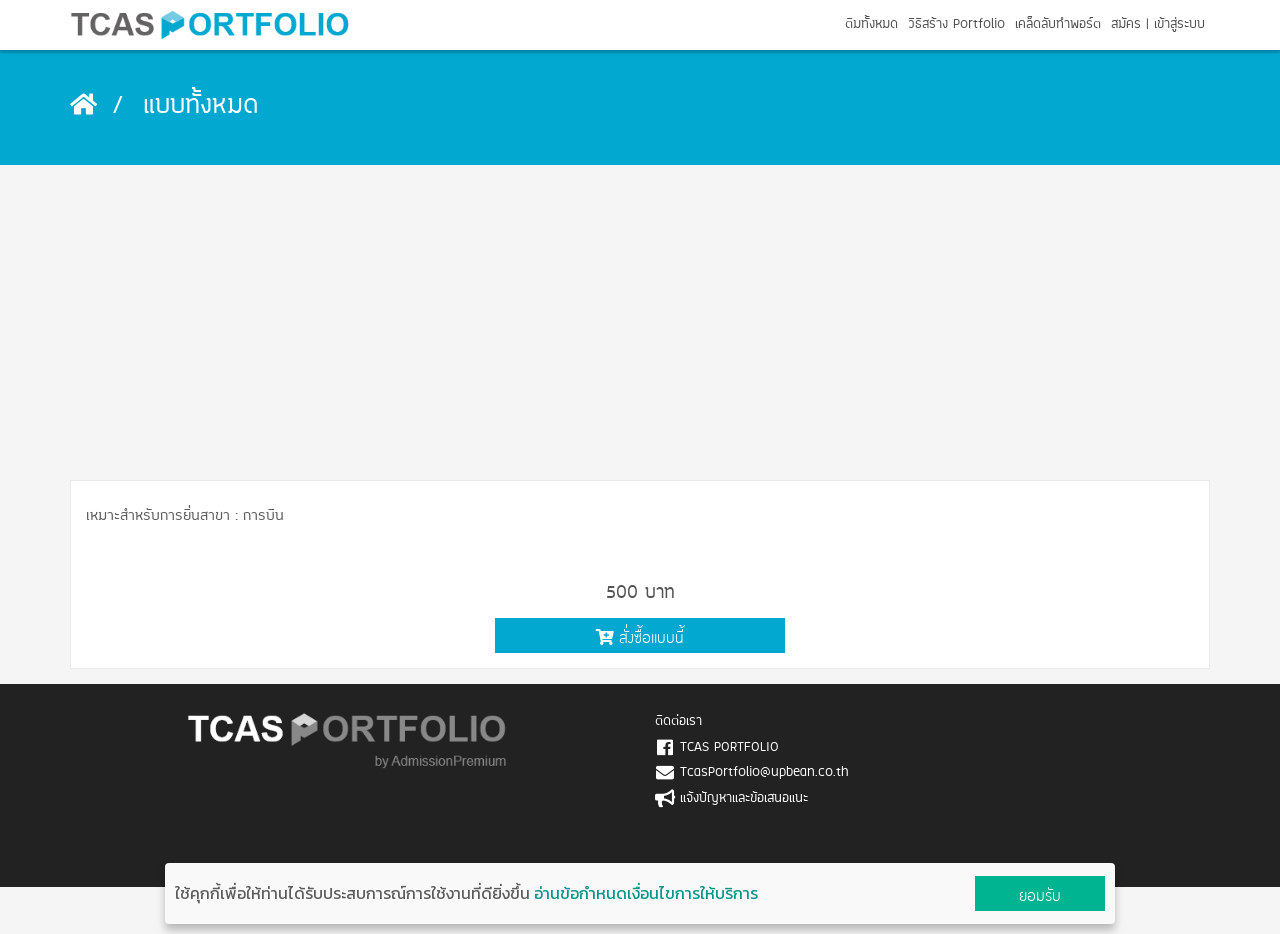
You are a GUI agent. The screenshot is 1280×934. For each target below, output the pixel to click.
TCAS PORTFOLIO (729, 747)
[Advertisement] (640, 315)
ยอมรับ (1040, 895)
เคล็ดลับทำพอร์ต (1058, 24)
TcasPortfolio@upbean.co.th (764, 772)
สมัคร (1126, 24)
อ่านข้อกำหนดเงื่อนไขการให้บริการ (646, 893)
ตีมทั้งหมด (871, 24)
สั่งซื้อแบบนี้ (640, 637)
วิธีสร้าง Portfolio (956, 24)
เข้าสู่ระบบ (1179, 24)
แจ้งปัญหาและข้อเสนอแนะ (744, 798)
